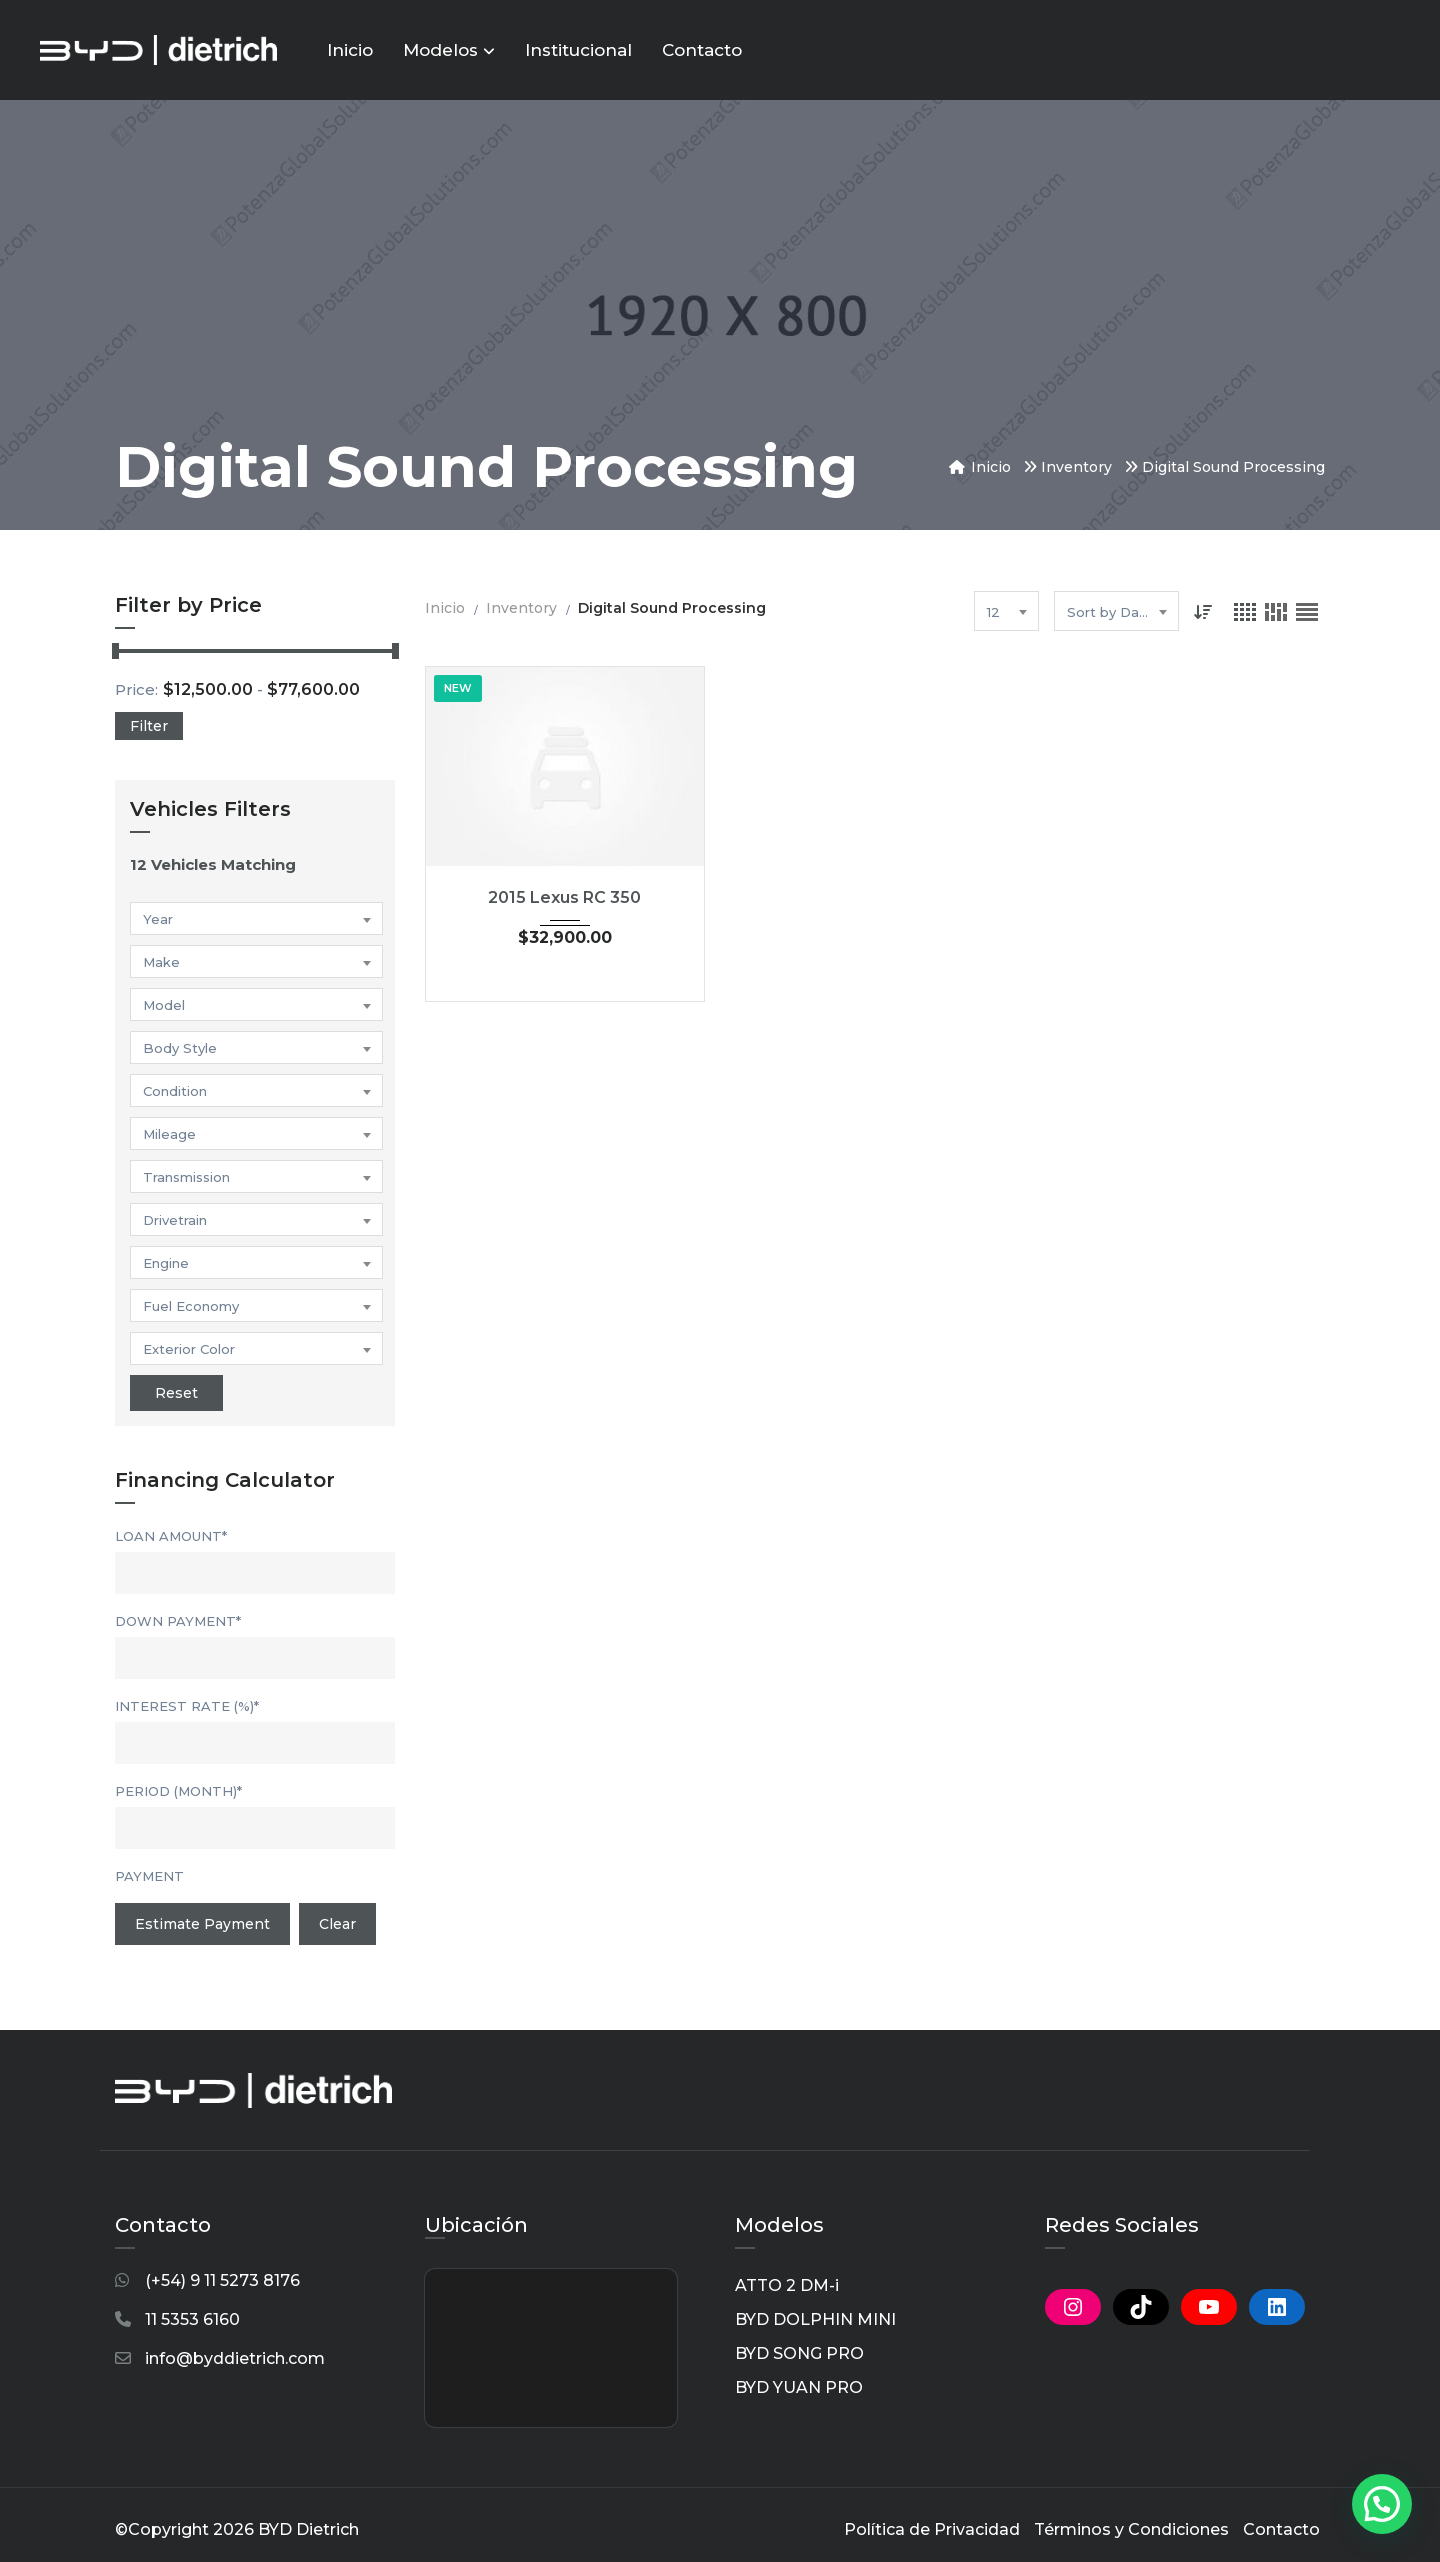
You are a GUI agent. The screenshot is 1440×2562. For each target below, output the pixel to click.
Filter (149, 726)
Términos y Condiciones (1131, 2529)
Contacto (702, 50)
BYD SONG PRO (799, 2353)
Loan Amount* (171, 1536)
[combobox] (256, 918)
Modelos (449, 50)
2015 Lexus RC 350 (564, 897)
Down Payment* (178, 1621)
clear (337, 1924)
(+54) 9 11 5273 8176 (222, 2280)
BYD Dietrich (308, 2529)
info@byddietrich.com (235, 2358)
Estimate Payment (202, 1924)
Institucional (578, 50)
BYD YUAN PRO (799, 2387)
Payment (149, 1876)
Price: (136, 689)
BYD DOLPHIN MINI (815, 2319)
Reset (176, 1393)
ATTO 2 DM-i (787, 2285)
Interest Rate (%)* (187, 1706)
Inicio (350, 50)
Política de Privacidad (932, 2529)
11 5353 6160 (192, 2319)
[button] (1382, 2504)
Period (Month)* (178, 1791)
